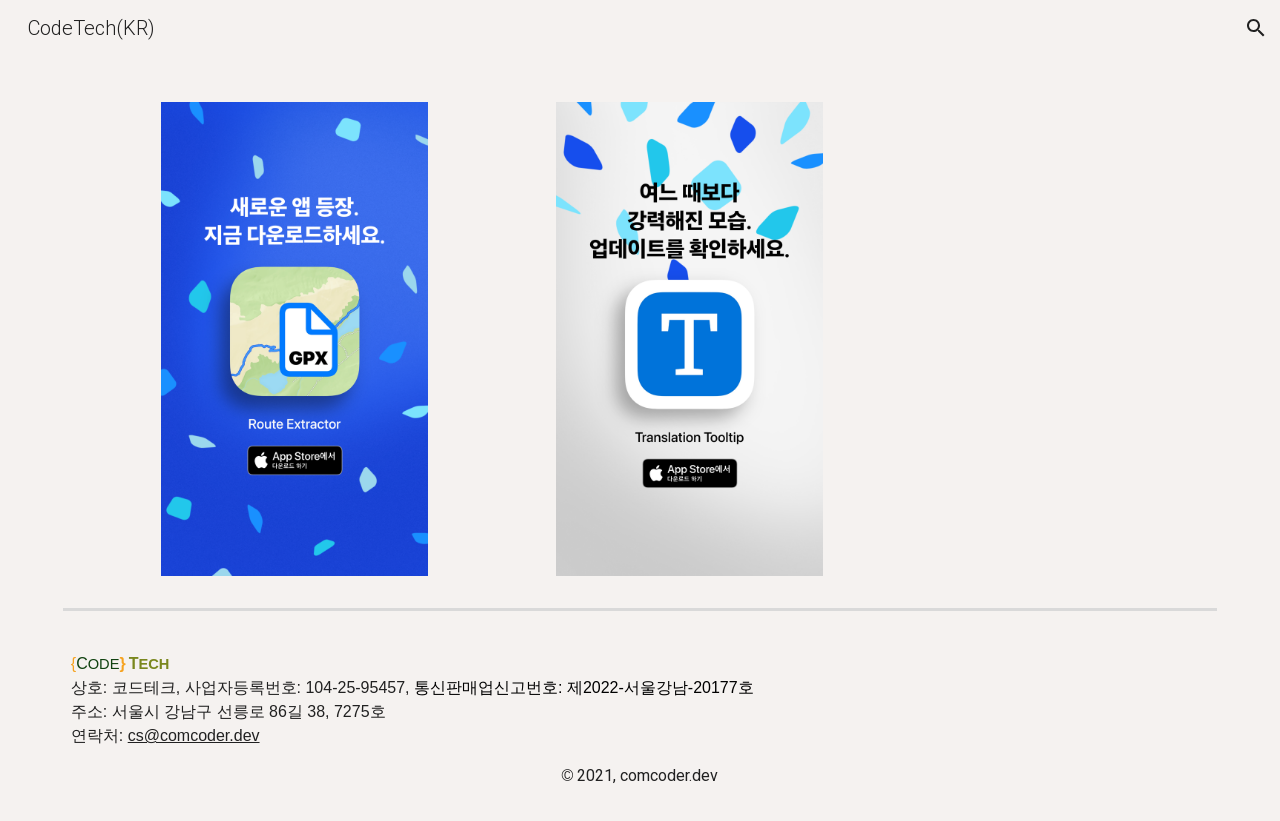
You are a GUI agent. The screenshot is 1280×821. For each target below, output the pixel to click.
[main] (640, 719)
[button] (1256, 28)
